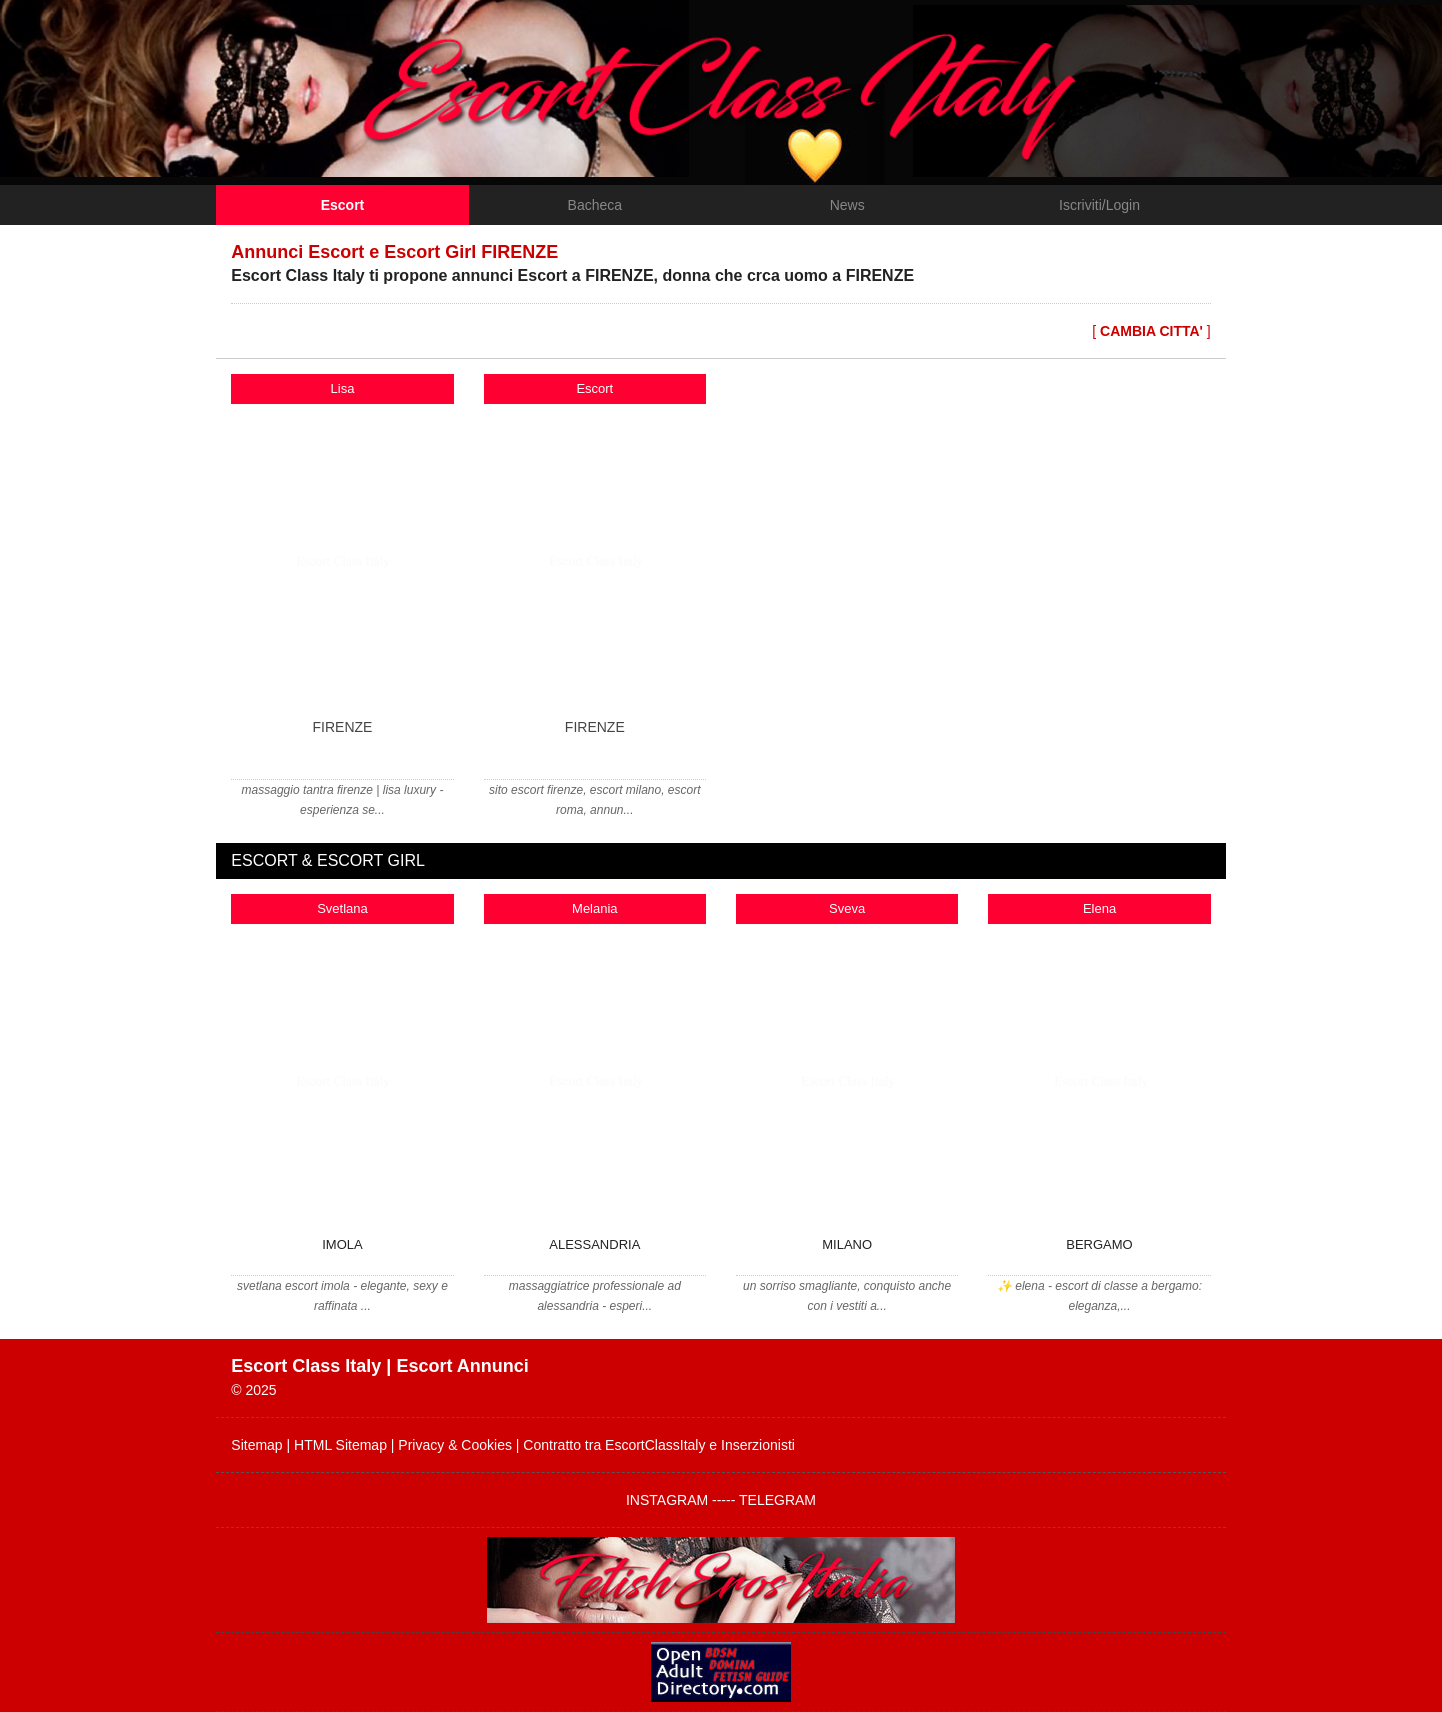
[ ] (1151, 331)
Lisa (343, 388)
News (847, 205)
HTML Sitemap (340, 1445)
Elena (1099, 908)
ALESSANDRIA (594, 1244)
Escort (343, 205)
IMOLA (342, 1244)
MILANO (847, 1244)
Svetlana (342, 908)
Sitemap (256, 1445)
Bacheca (595, 205)
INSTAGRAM (669, 1500)
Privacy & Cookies (455, 1445)
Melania (595, 908)
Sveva (847, 908)
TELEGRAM (777, 1500)
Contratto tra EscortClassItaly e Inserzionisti (659, 1445)
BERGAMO (1099, 1244)
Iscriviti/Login (1099, 205)
